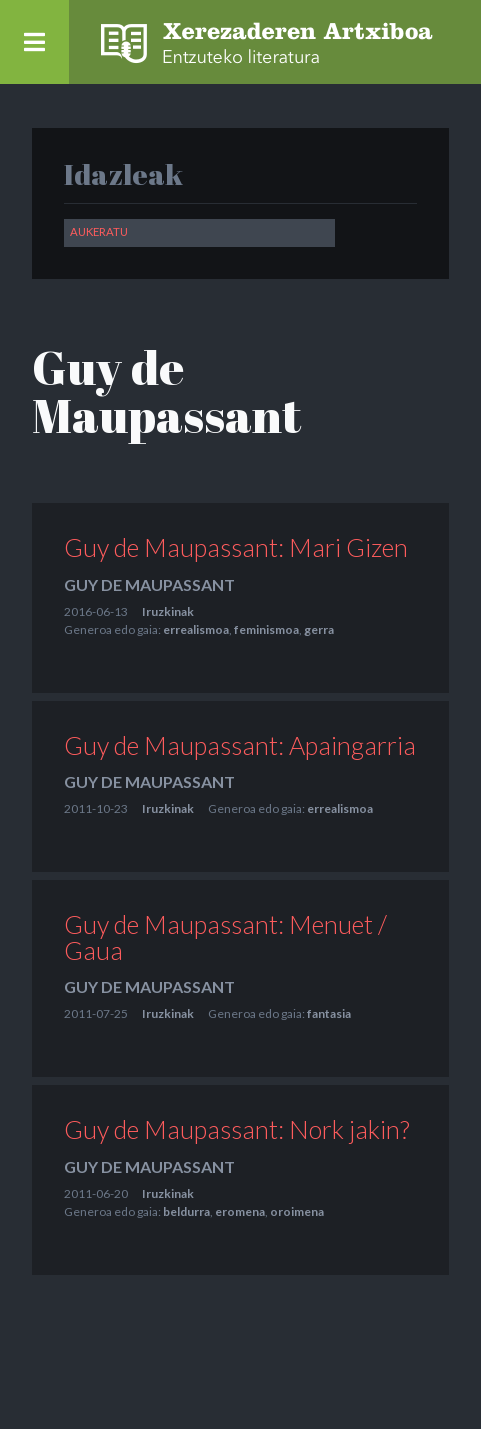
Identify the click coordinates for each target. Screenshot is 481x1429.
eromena (240, 1213)
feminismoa (266, 630)
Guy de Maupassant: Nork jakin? (237, 1131)
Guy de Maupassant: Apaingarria (240, 746)
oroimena (297, 1213)
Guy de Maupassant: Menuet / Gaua (225, 938)
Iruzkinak (168, 612)
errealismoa (196, 630)
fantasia (329, 1015)
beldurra (186, 1213)
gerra (319, 630)
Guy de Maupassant (149, 585)
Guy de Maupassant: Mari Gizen (236, 549)
